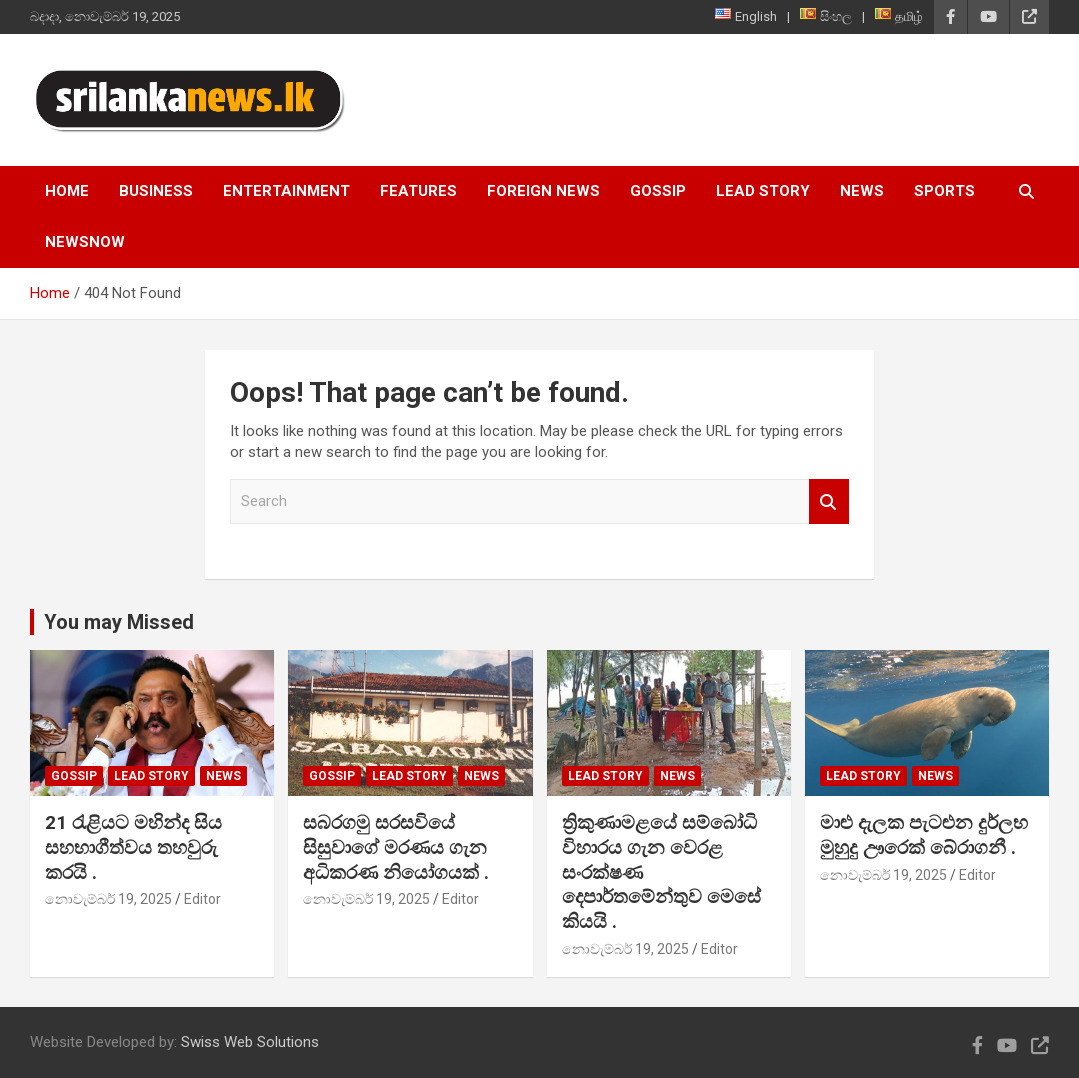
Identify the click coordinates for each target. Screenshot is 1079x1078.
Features (418, 191)
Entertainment (286, 191)
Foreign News (543, 191)
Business (156, 191)
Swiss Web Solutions (250, 1042)
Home (67, 191)
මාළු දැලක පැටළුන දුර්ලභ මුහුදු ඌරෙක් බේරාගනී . (924, 835)
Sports (944, 191)
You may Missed (119, 622)
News (862, 191)
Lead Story (763, 191)
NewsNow (85, 242)
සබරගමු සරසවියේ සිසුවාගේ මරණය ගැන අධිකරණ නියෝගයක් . (396, 847)
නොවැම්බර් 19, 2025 (108, 899)
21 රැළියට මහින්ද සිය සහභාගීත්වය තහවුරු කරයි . (133, 847)
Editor (202, 899)
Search (829, 501)
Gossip (658, 191)
